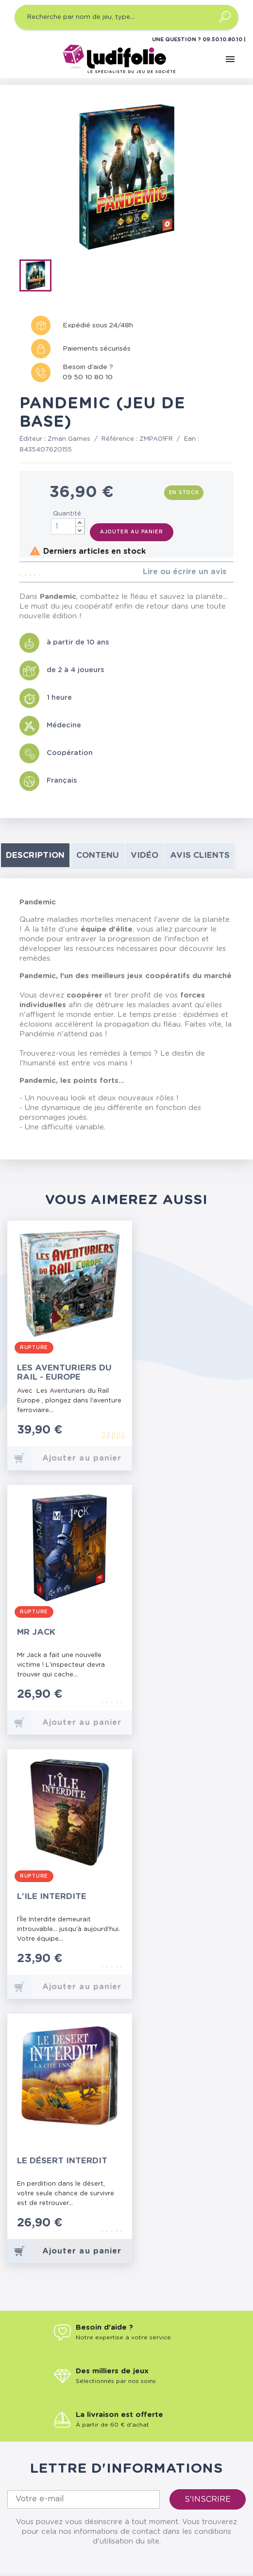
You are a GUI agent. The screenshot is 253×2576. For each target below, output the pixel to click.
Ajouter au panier (131, 532)
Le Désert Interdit (62, 2161)
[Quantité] (68, 526)
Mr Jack (36, 1632)
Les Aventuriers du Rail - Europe (64, 1372)
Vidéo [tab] (144, 855)
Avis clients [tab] (200, 855)
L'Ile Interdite (51, 1896)
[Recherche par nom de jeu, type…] (126, 17)
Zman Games (69, 439)
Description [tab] (35, 855)
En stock (184, 492)
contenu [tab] (97, 855)
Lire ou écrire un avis (184, 572)
